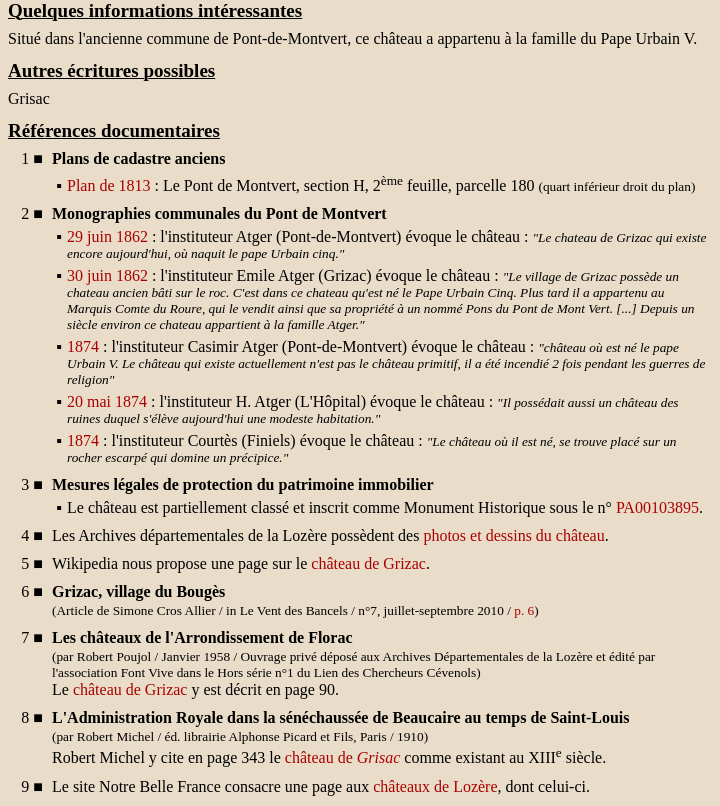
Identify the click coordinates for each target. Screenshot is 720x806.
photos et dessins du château (513, 535)
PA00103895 (657, 507)
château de (343, 758)
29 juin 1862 (107, 236)
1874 (83, 346)
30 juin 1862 (107, 275)
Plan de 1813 (109, 185)
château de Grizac (368, 563)
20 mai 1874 (107, 401)
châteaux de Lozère (435, 786)
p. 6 (524, 610)
